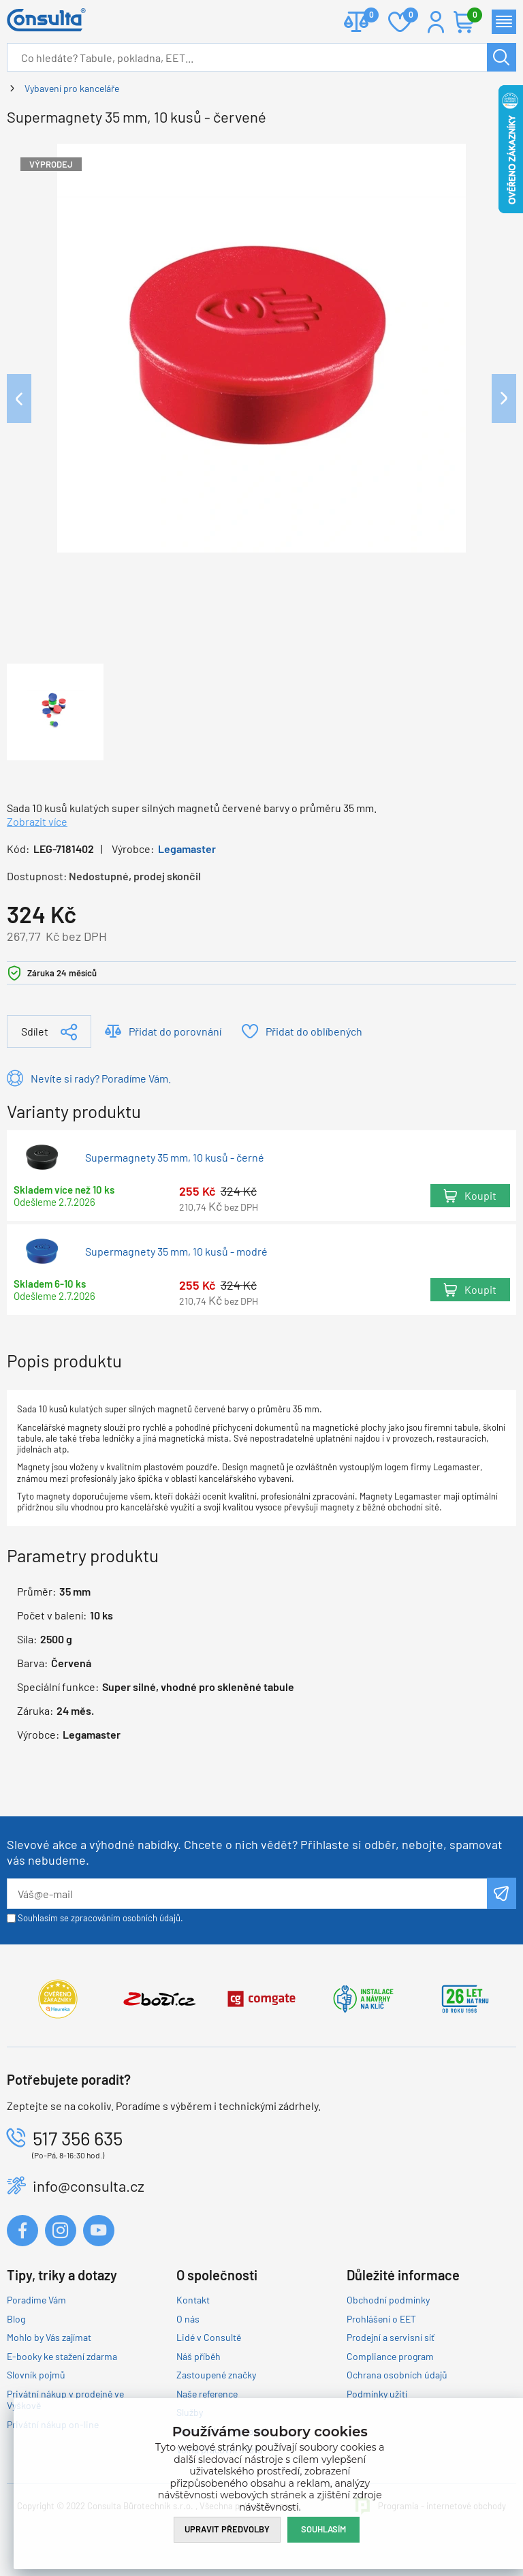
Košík (471, 16)
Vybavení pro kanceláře (72, 88)
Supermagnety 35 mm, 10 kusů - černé (174, 1157)
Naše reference (207, 2394)
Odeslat (501, 1893)
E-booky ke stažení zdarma (62, 2356)
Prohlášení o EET (381, 2319)
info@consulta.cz (88, 2185)
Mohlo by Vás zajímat (49, 2337)
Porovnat (366, 16)
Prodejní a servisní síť (390, 2337)
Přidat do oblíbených (314, 1031)
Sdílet (34, 1031)
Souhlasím (323, 2529)
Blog (16, 2319)
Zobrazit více (37, 821)
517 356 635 (78, 2138)
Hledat (501, 57)
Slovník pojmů (36, 2374)
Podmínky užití (377, 2394)
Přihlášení (436, 22)
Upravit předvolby (227, 2529)
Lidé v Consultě (208, 2337)
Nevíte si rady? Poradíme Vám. (101, 1078)
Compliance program (390, 2356)
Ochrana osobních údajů (397, 2374)
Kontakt (193, 2300)
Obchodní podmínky (388, 2300)
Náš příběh (198, 2356)
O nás (188, 2319)
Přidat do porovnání (175, 1031)
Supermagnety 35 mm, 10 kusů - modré (176, 1251)
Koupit (480, 1196)
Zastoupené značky (216, 2374)
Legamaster (187, 848)
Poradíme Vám (36, 2300)
